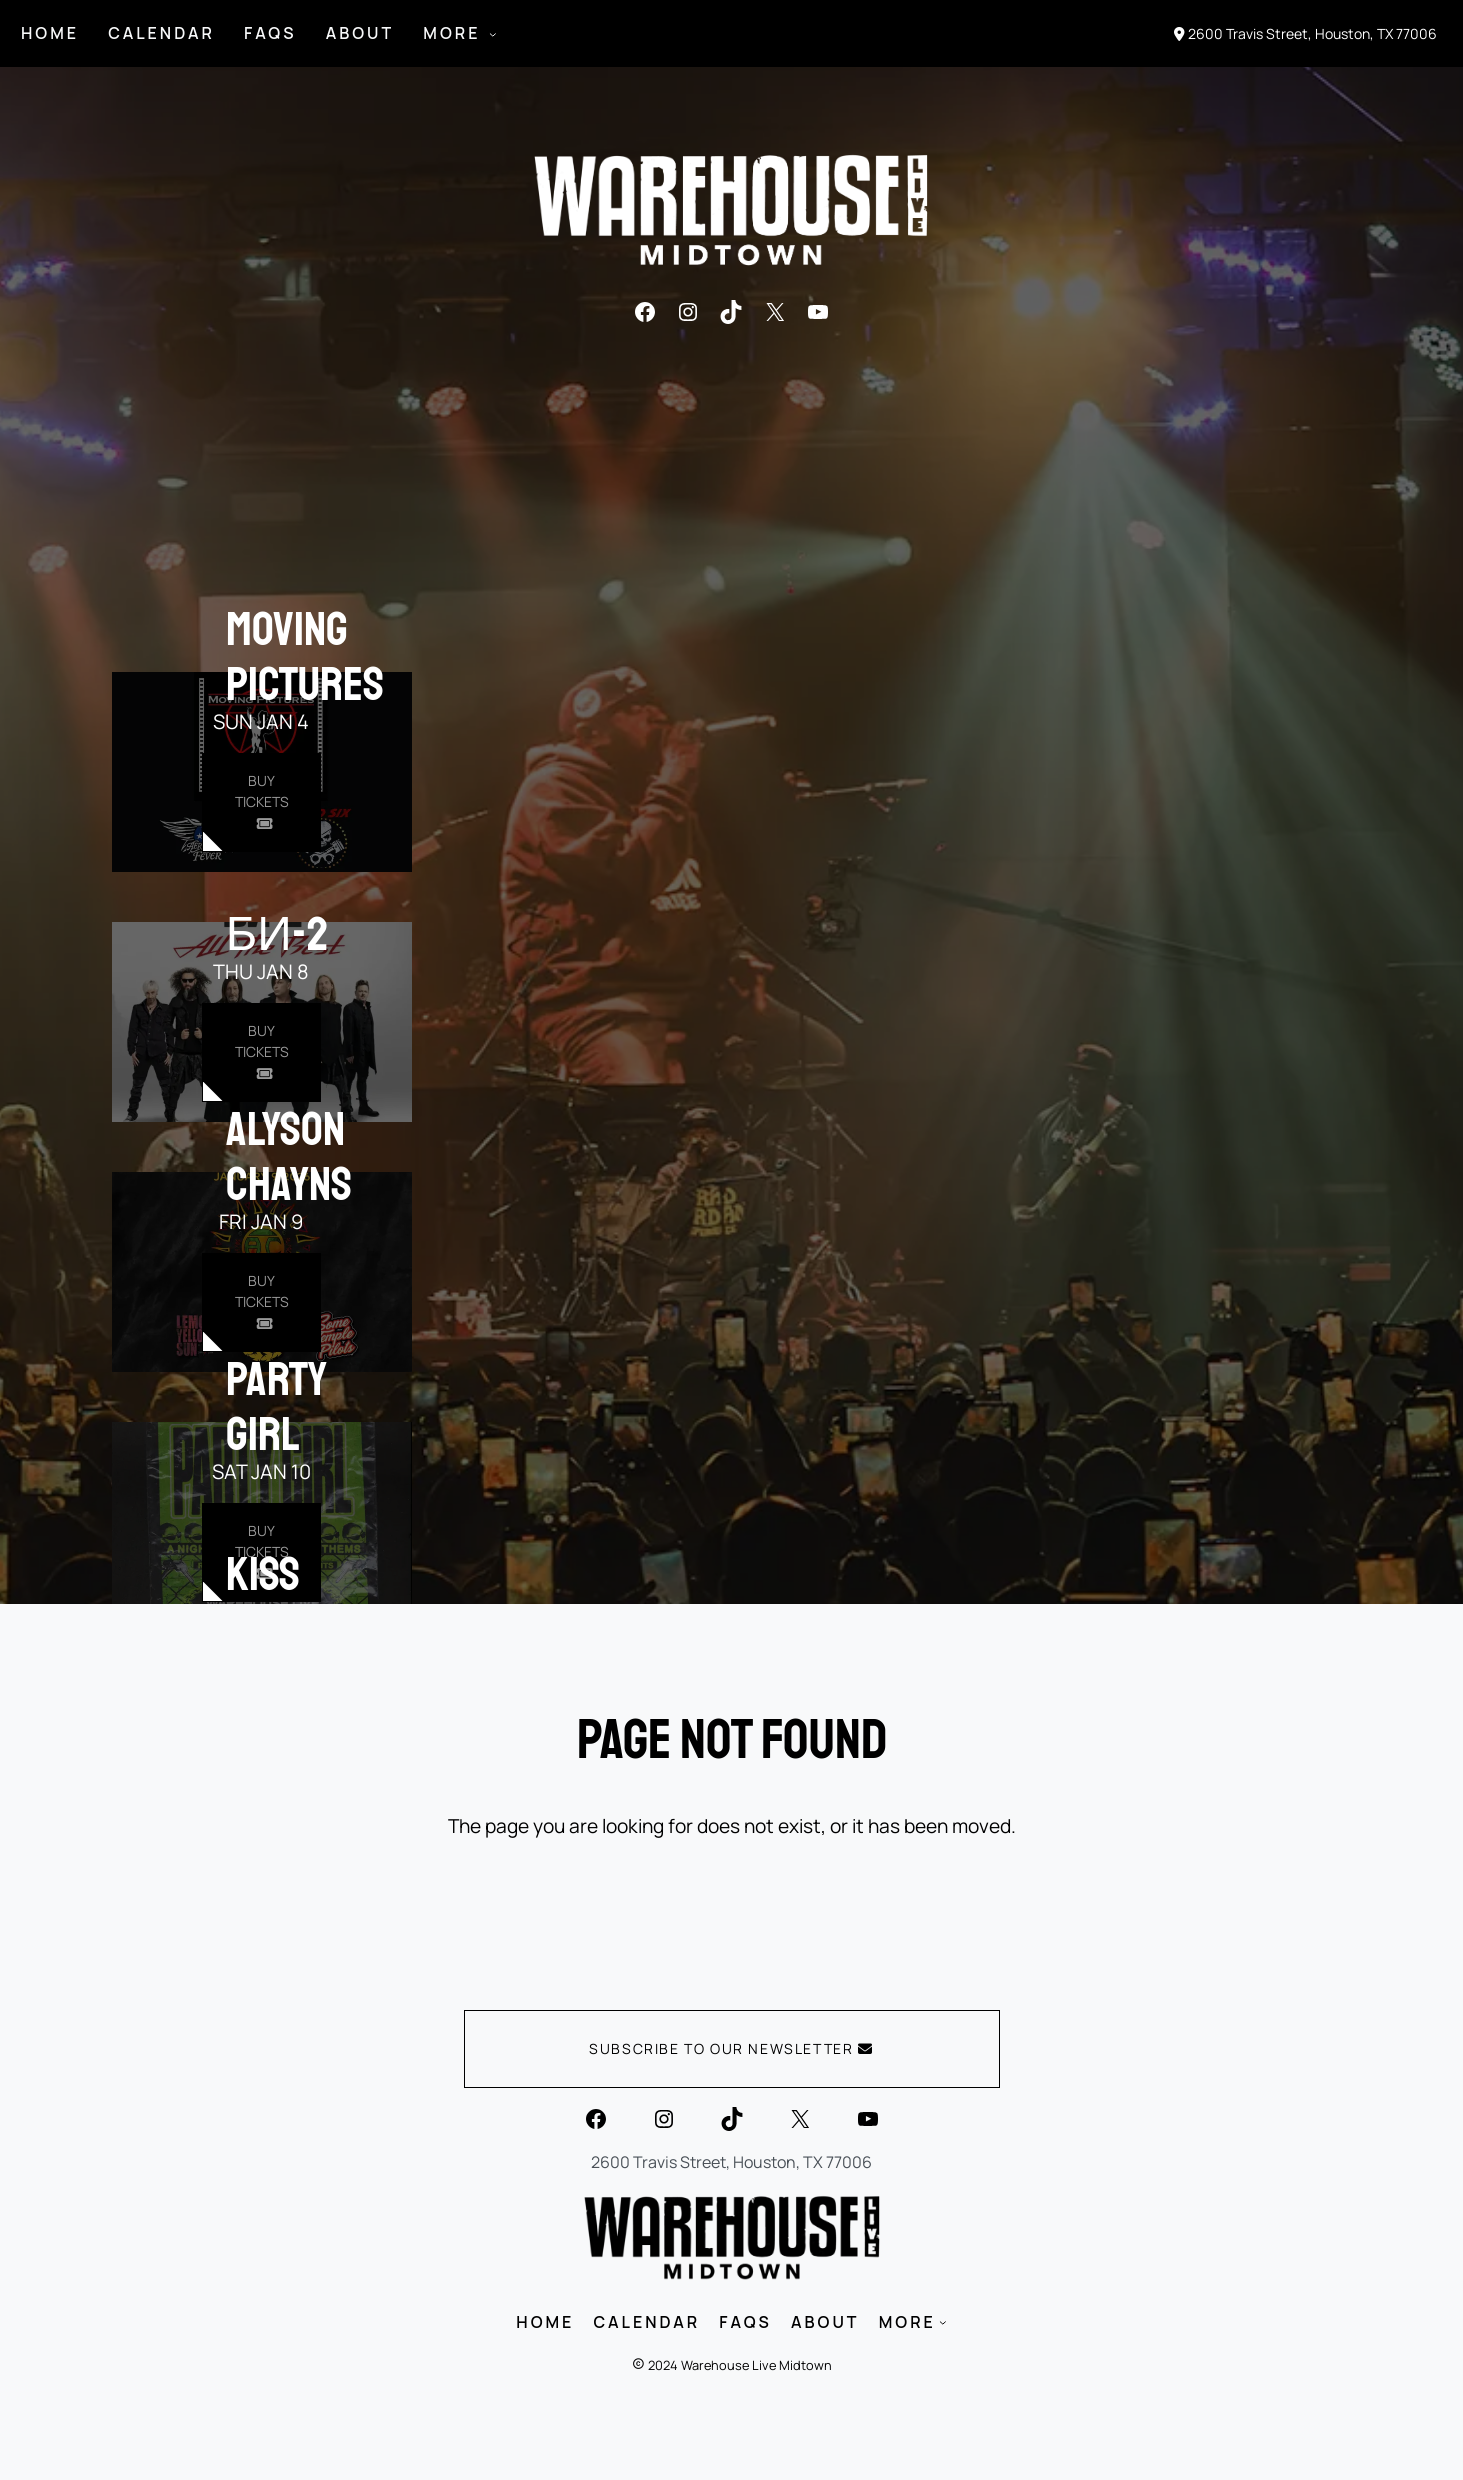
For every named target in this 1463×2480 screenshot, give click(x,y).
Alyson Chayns (289, 1156)
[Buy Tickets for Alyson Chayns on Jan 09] (261, 1302)
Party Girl (276, 1406)
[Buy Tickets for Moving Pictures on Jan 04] (261, 802)
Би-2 (277, 934)
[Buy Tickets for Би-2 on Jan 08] (261, 1052)
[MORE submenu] (493, 34)
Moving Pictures (305, 656)
